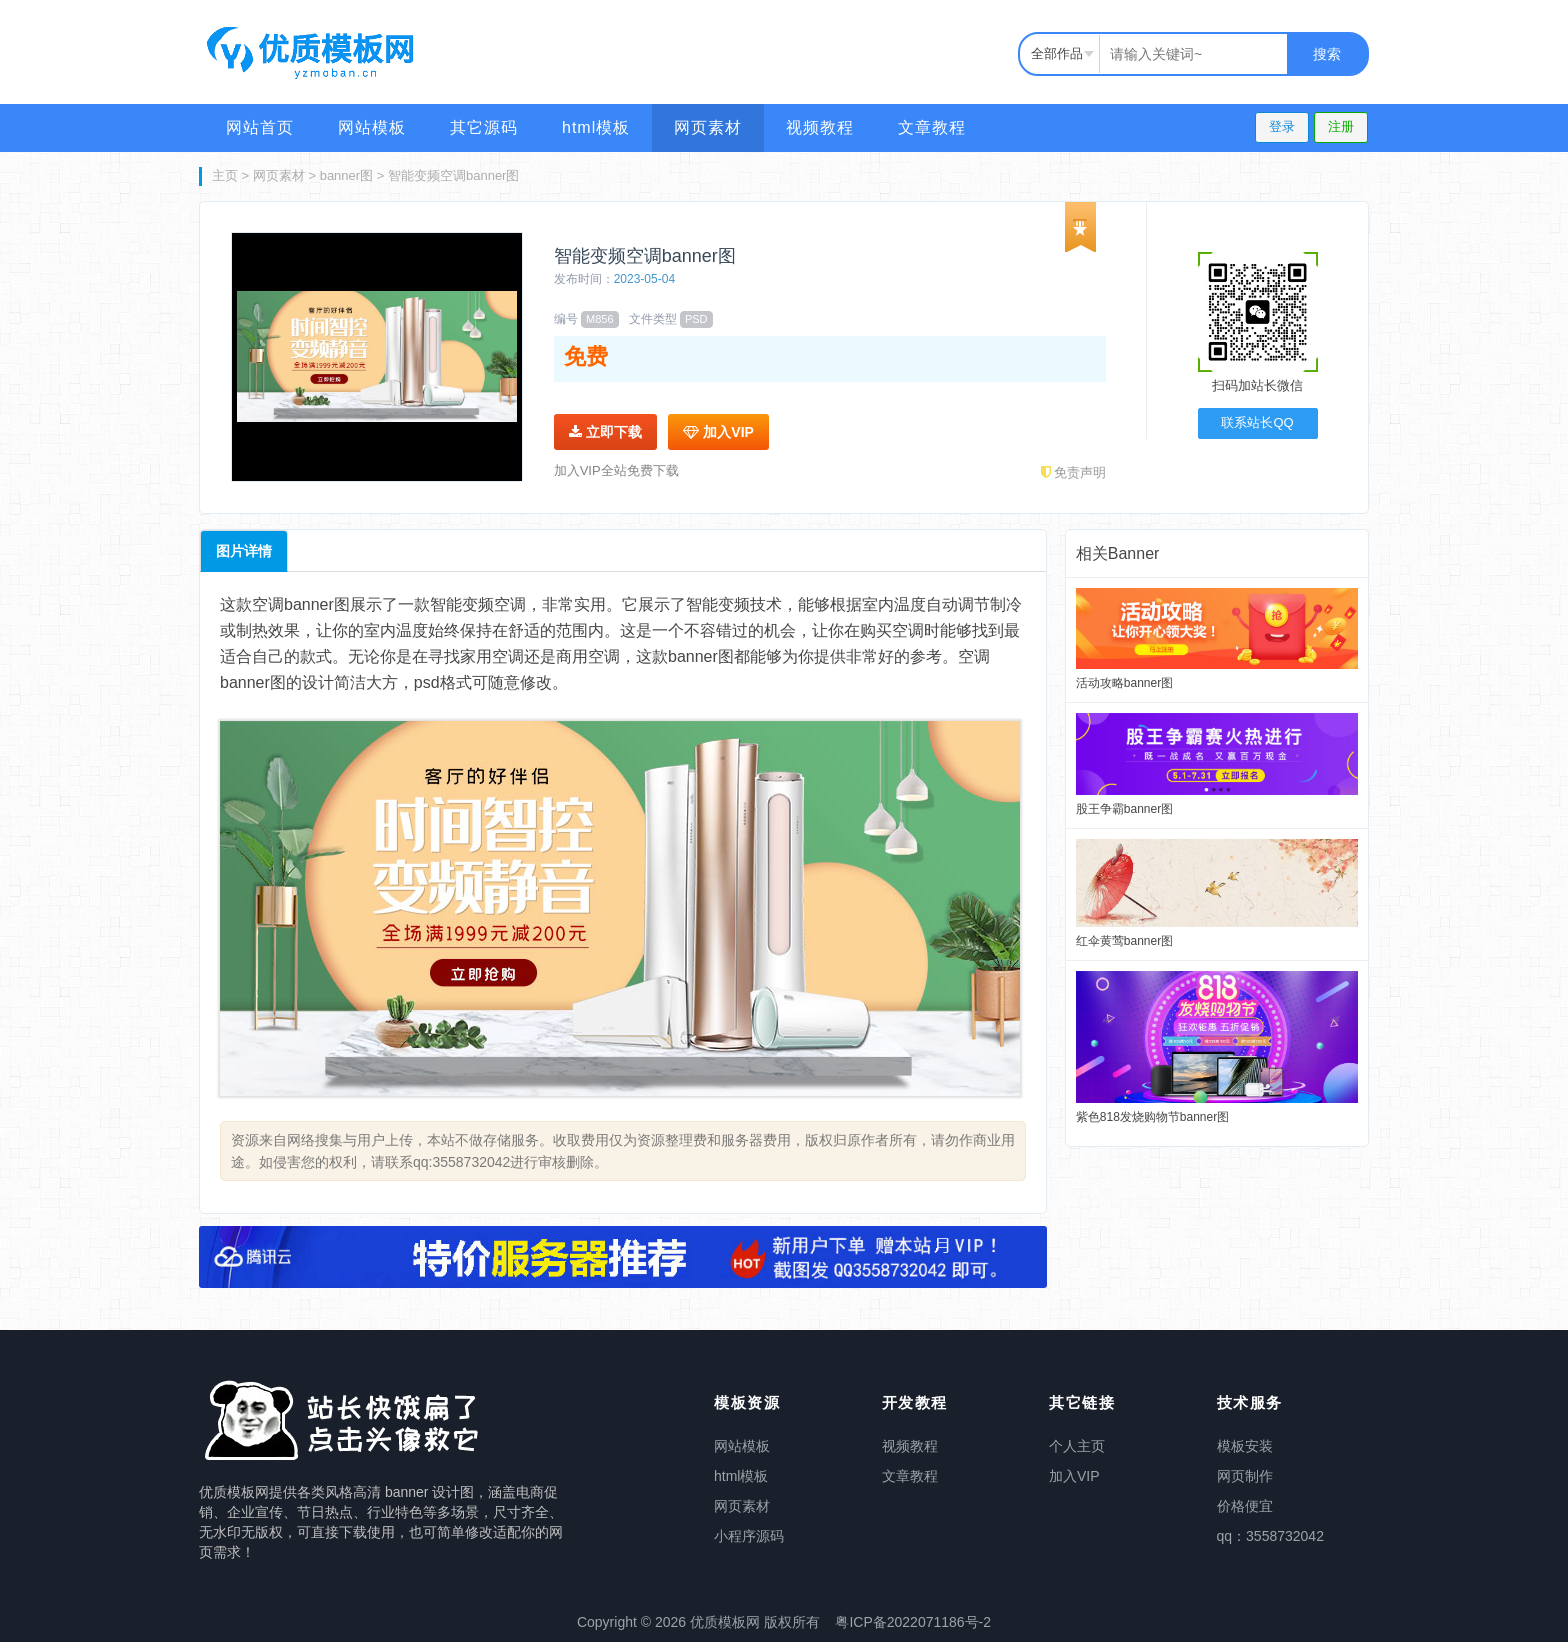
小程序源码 (749, 1536)
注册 (1341, 126)
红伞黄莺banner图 (1124, 941)
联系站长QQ (1257, 422)
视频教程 (820, 127)
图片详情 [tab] (244, 551)
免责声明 (1074, 472)
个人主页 (1077, 1446)
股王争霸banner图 (1124, 809)
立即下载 (605, 432)
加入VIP (718, 432)
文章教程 (932, 127)
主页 (225, 175)
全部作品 (1057, 53)
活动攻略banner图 (1124, 683)
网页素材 (708, 127)
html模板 (596, 127)
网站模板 (372, 127)
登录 (1282, 126)
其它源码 (484, 127)
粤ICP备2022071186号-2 (913, 1622)
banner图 (346, 175)
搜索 (1327, 54)
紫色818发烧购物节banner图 (1152, 1117)
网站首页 (260, 127)
